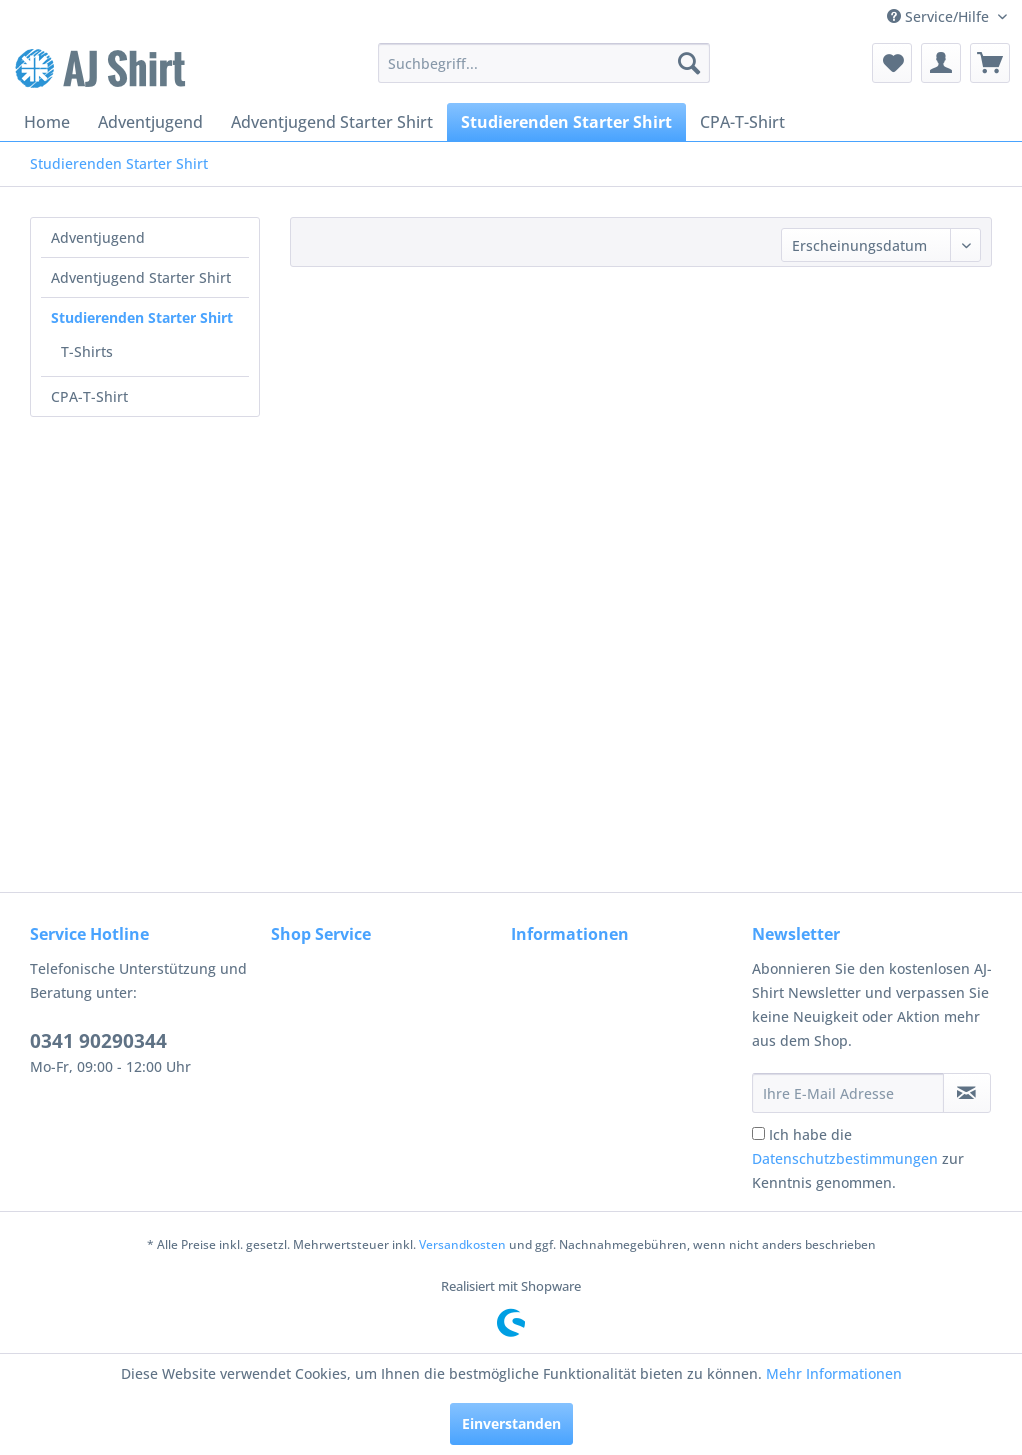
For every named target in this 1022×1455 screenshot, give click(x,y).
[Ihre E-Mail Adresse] (848, 1093)
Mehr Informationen (834, 1373)
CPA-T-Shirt (89, 396)
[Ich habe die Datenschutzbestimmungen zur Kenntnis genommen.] (758, 1133)
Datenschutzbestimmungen (845, 1158)
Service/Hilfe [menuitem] (940, 16)
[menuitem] (544, 63)
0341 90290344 (98, 1041)
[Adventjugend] (150, 122)
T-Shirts (87, 351)
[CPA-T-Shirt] (742, 122)
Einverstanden (511, 1423)
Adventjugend (98, 237)
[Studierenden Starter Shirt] (566, 122)
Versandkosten (462, 1244)
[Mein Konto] (941, 63)
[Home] (47, 122)
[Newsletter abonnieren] (967, 1093)
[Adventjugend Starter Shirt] (332, 122)
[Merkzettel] (892, 63)
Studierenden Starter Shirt (142, 317)
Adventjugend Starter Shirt (141, 277)
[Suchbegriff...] (544, 63)
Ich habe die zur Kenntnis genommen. (858, 1158)
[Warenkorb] (990, 63)
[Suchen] (689, 63)
